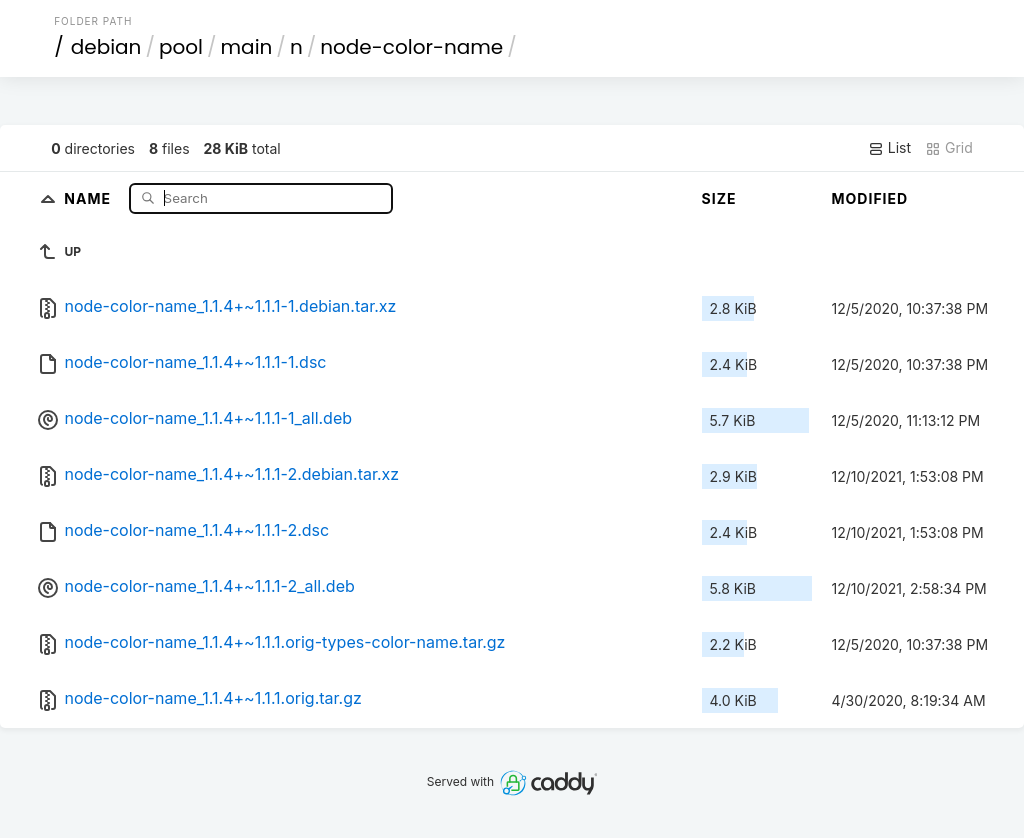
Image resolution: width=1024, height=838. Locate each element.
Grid (949, 148)
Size (719, 198)
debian (106, 47)
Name (89, 197)
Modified (870, 198)
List (889, 148)
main (247, 47)
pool (181, 47)
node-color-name (411, 47)
